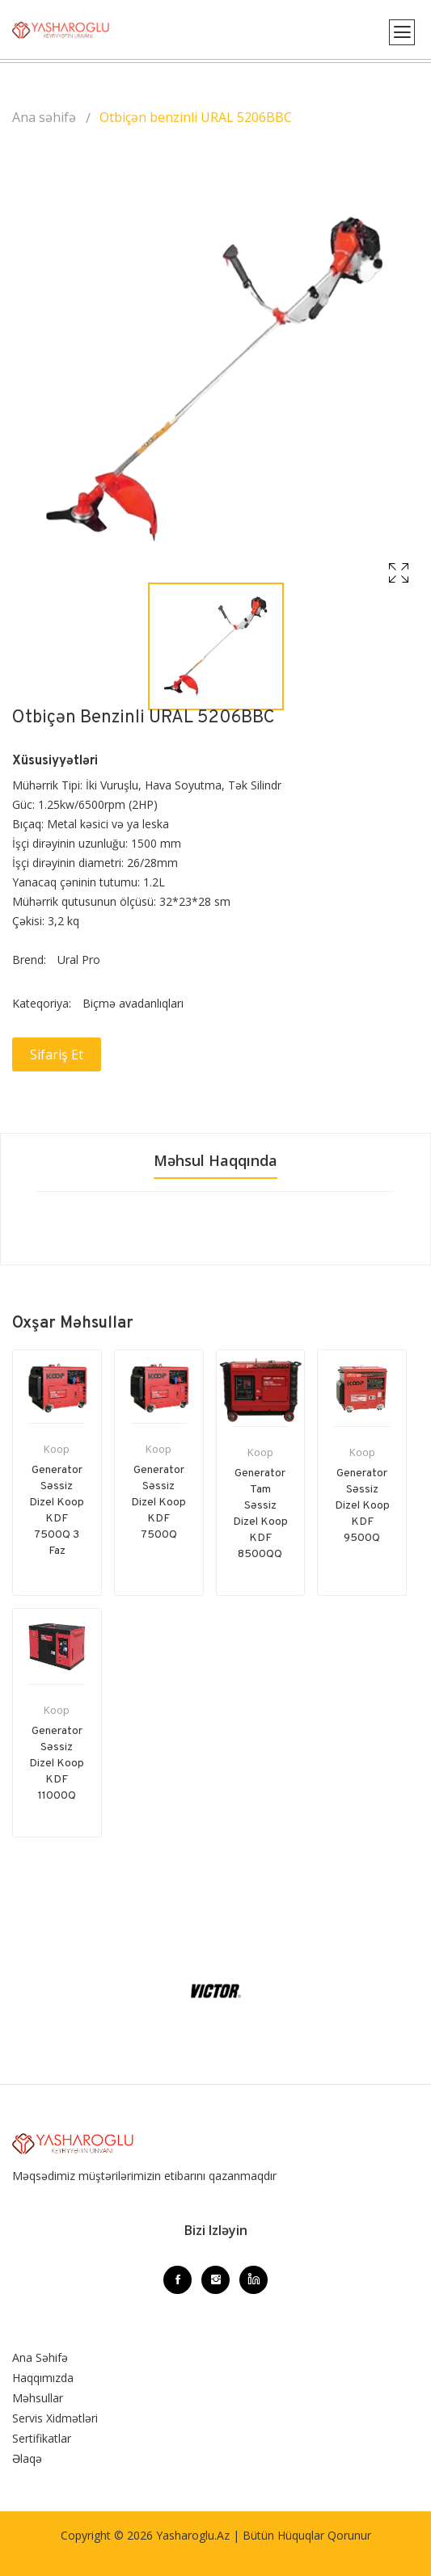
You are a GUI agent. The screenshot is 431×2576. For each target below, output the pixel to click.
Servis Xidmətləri (55, 2418)
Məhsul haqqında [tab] (215, 1160)
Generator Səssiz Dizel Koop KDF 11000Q (56, 1763)
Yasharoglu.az (193, 2535)
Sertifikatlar (41, 2438)
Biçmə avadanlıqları (133, 1003)
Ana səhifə (44, 117)
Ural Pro (78, 959)
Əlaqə (27, 2458)
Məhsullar (37, 2398)
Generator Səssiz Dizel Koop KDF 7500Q (158, 1502)
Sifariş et (56, 1054)
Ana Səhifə (40, 2357)
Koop (57, 1449)
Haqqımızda (43, 2377)
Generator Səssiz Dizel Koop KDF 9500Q (362, 1506)
